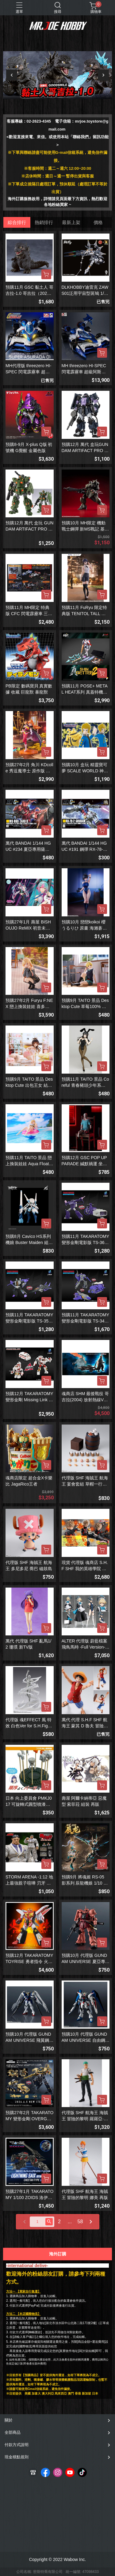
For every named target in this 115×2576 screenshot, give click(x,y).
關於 (9, 2420)
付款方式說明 (17, 2444)
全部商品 (13, 2432)
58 (80, 2221)
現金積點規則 (17, 2457)
